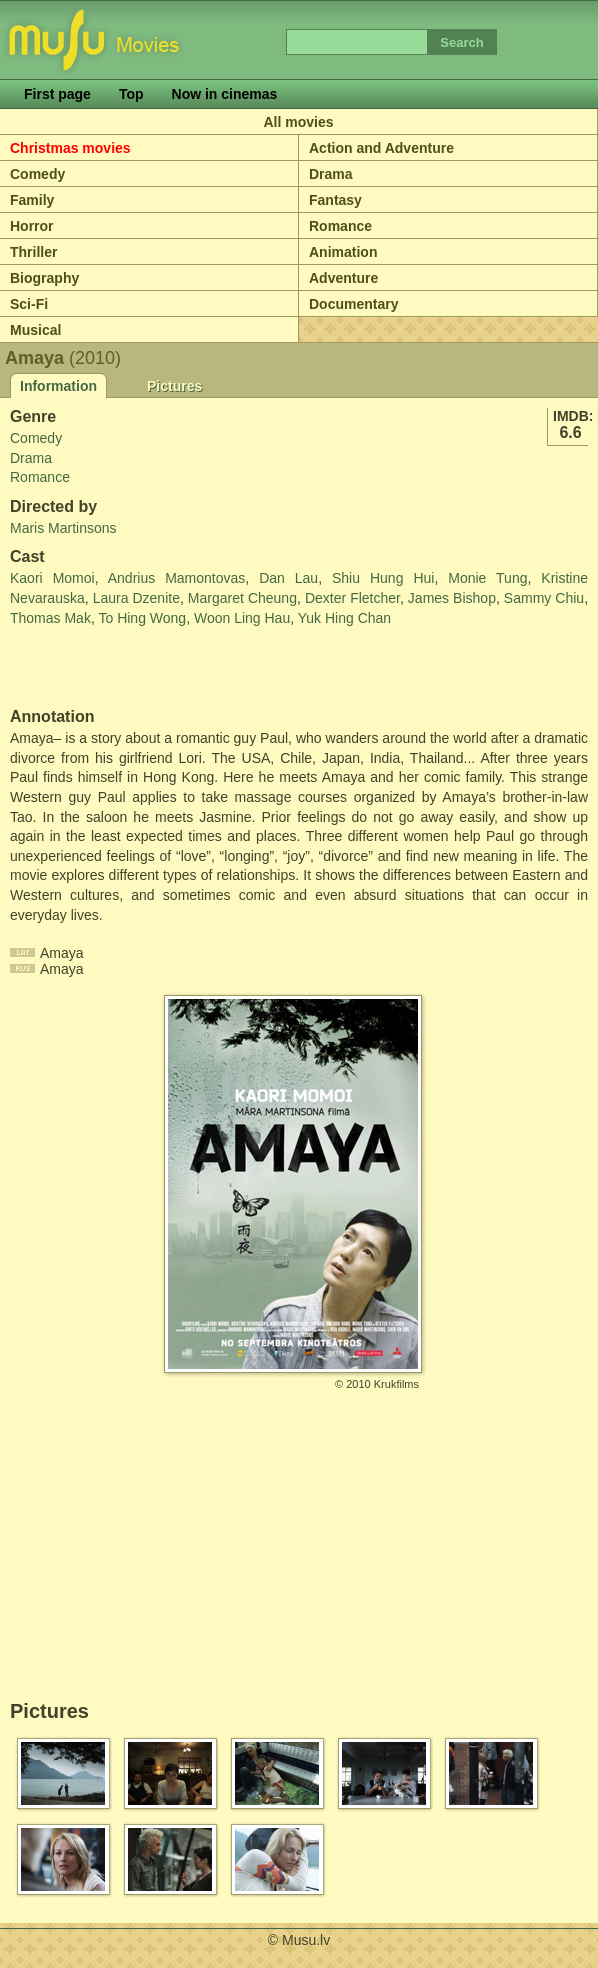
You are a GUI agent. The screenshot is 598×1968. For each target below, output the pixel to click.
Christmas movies (70, 148)
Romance (340, 226)
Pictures (174, 386)
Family (32, 200)
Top (131, 94)
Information (58, 386)
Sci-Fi (29, 304)
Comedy (37, 174)
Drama (331, 174)
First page (57, 94)
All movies (298, 122)
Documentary (353, 304)
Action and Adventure (381, 148)
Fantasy (335, 200)
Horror (32, 226)
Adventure (343, 278)
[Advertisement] (127, 668)
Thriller (33, 252)
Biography (44, 278)
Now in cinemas (225, 94)
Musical (35, 330)
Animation (343, 252)
